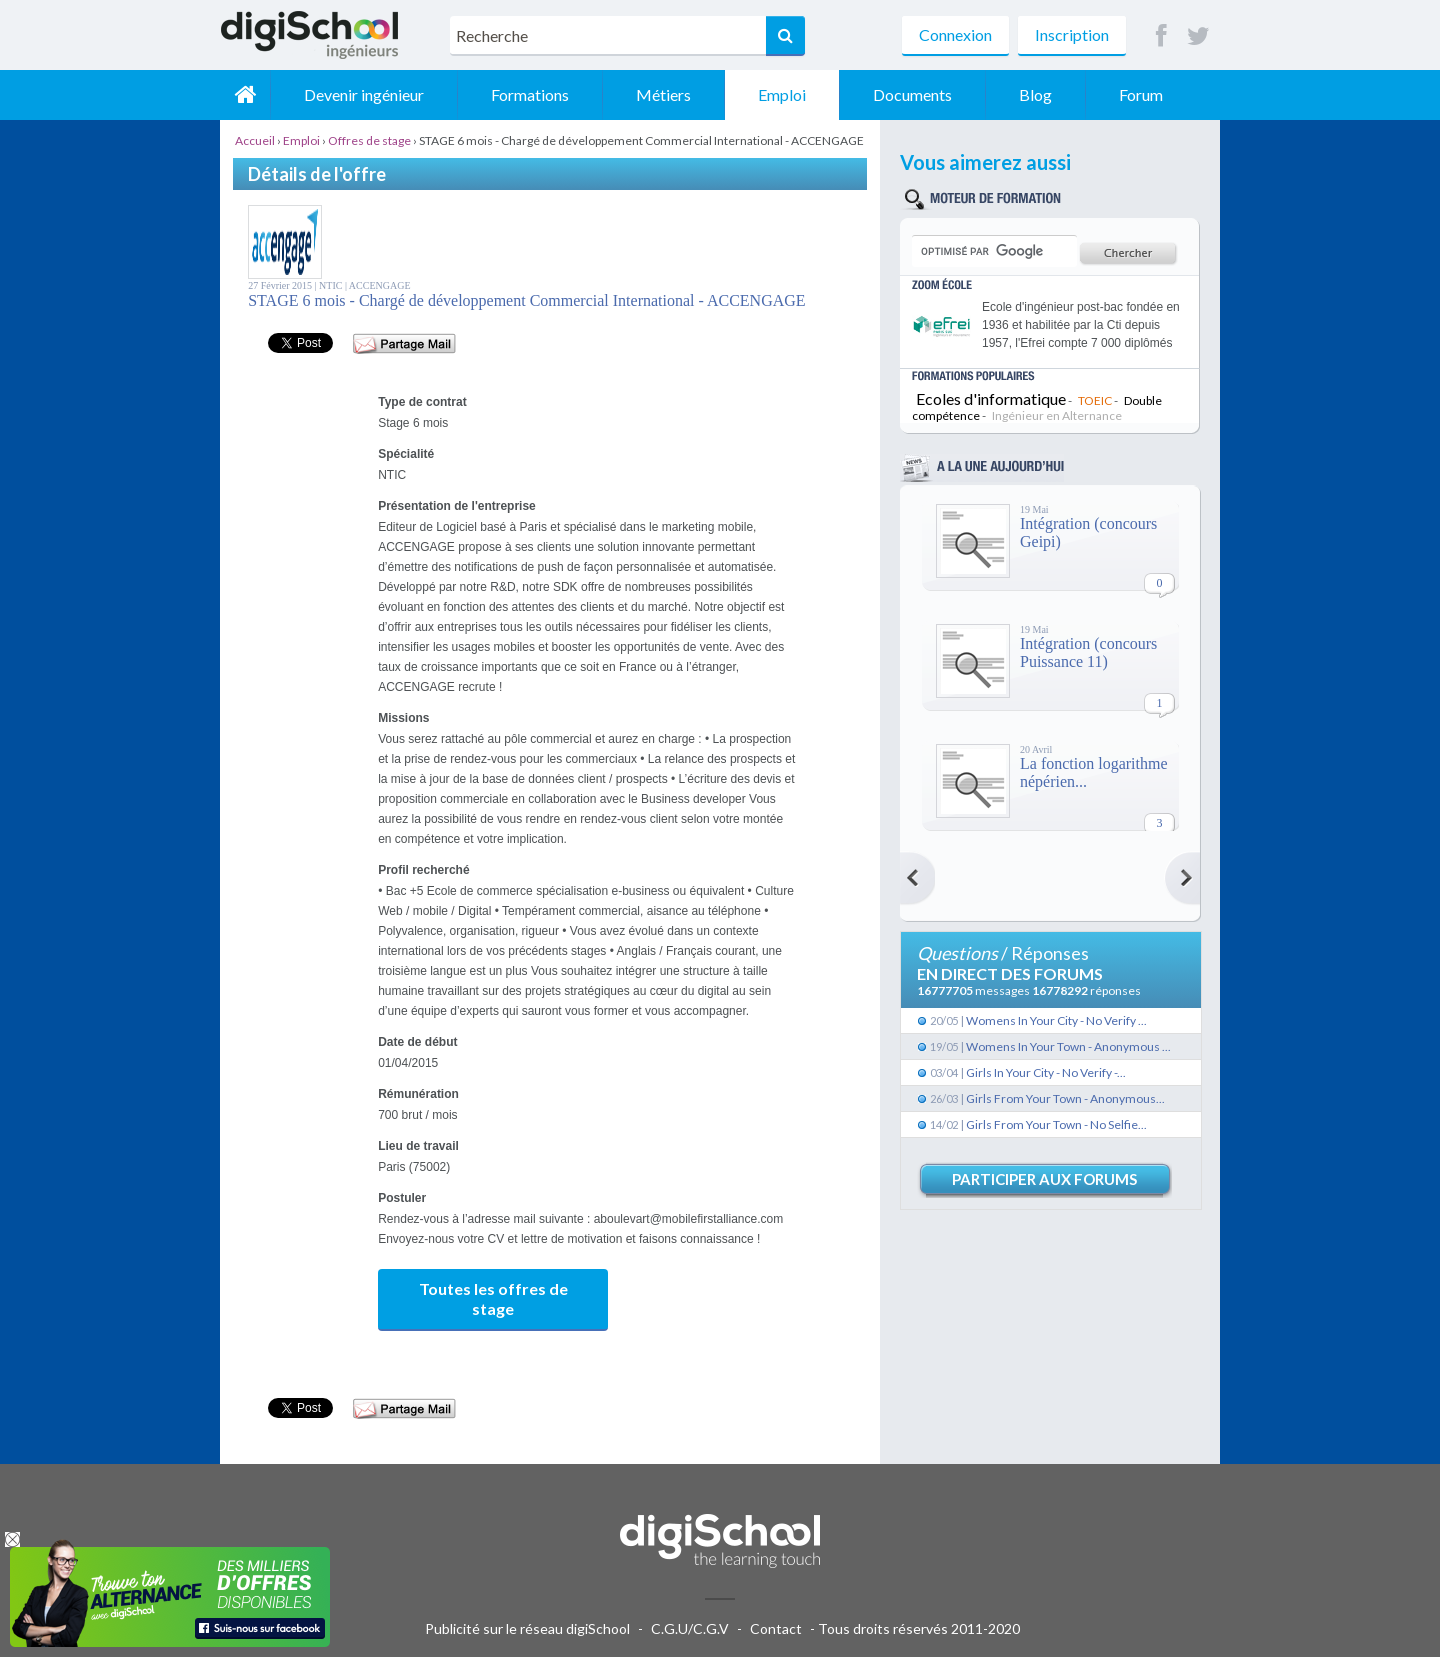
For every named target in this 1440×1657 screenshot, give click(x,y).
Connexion (955, 34)
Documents (912, 94)
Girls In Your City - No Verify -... (1046, 1072)
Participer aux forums (1044, 1179)
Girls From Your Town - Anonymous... (1065, 1098)
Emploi (782, 94)
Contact (776, 1628)
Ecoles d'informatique (991, 398)
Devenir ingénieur (364, 94)
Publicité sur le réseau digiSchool (527, 1628)
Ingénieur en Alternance (1057, 415)
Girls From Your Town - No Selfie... (1056, 1124)
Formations (530, 94)
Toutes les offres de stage (493, 1298)
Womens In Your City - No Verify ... (1056, 1020)
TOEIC (1095, 400)
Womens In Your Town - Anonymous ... (1068, 1046)
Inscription (1072, 34)
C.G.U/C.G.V (690, 1628)
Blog (1035, 94)
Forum (1141, 94)
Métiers (663, 94)
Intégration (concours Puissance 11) (1088, 652)
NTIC (332, 285)
